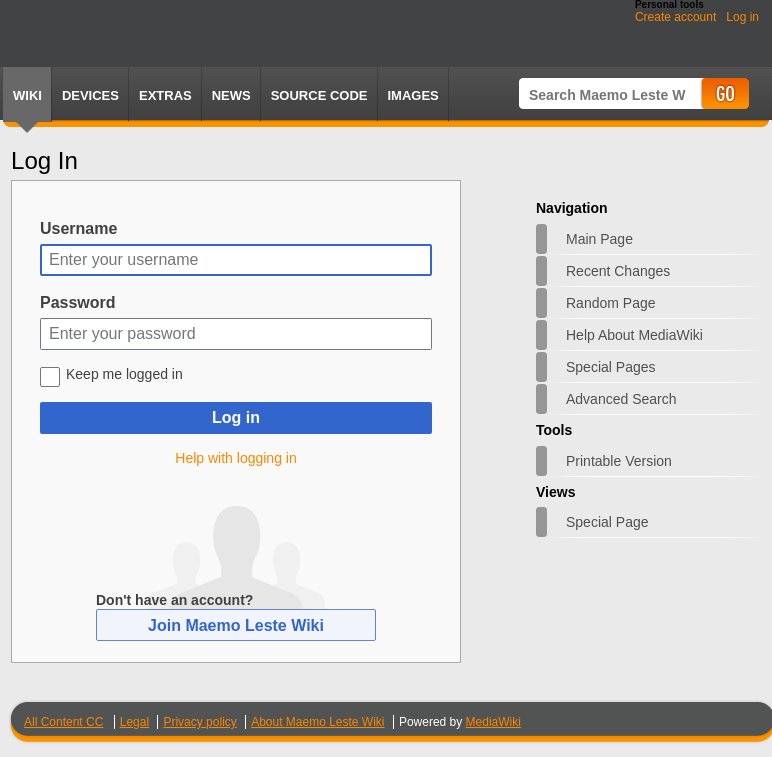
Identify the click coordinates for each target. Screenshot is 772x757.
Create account (675, 17)
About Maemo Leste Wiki (317, 722)
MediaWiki (493, 722)
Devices (90, 95)
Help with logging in (235, 458)
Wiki (27, 95)
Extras (165, 95)
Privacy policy (199, 722)
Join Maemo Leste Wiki (236, 625)
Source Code (319, 95)
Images (413, 95)
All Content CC (63, 722)
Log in (742, 17)
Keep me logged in (124, 374)
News (231, 95)
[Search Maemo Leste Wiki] (609, 94)
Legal (134, 722)
